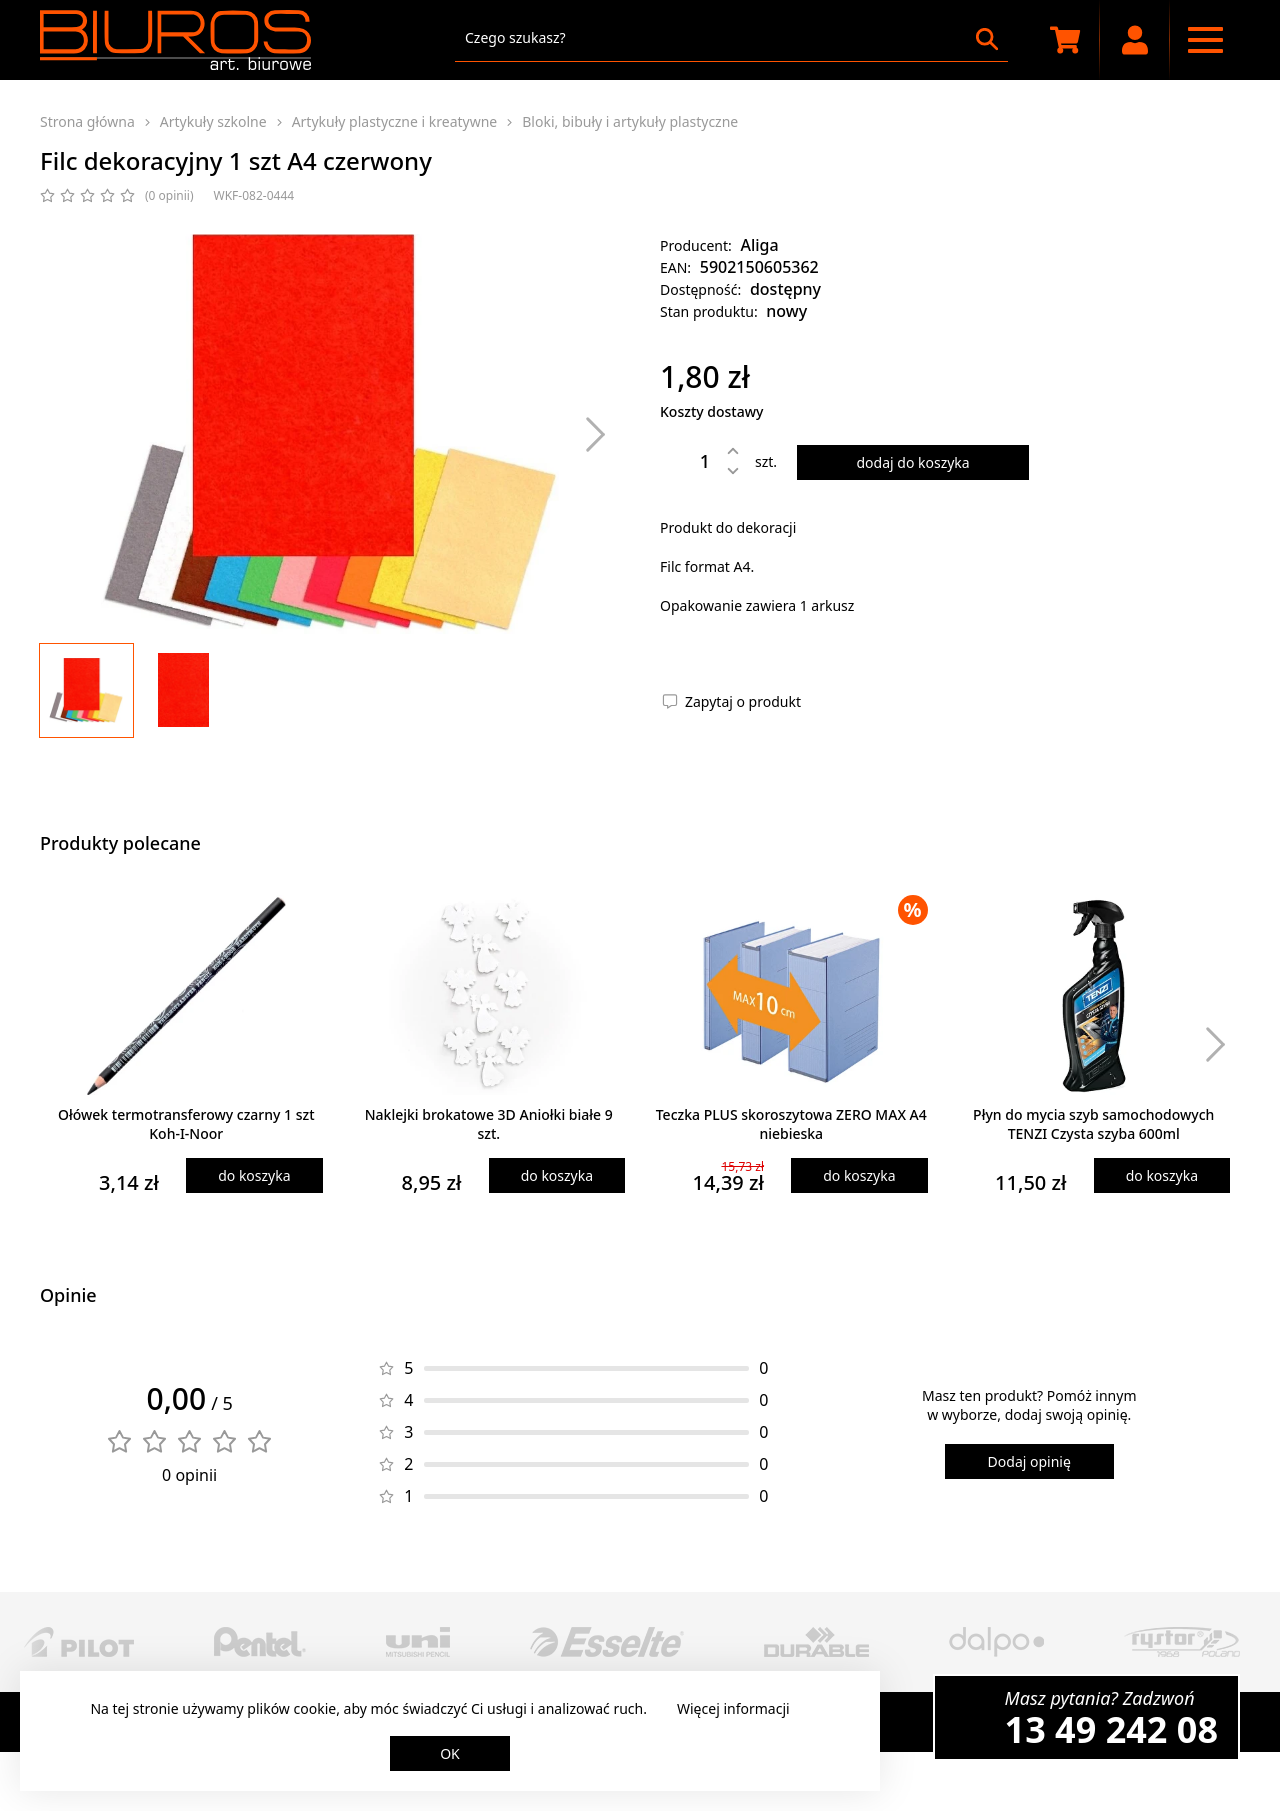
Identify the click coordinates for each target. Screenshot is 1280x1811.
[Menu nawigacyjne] (1205, 40)
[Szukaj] (987, 39)
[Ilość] (690, 461)
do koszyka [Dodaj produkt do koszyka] (254, 1175)
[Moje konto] (1135, 40)
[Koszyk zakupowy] (1065, 40)
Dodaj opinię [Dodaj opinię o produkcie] (1029, 1461)
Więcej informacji (733, 1708)
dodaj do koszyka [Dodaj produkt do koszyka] (912, 462)
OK (450, 1753)
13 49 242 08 (1111, 1729)
